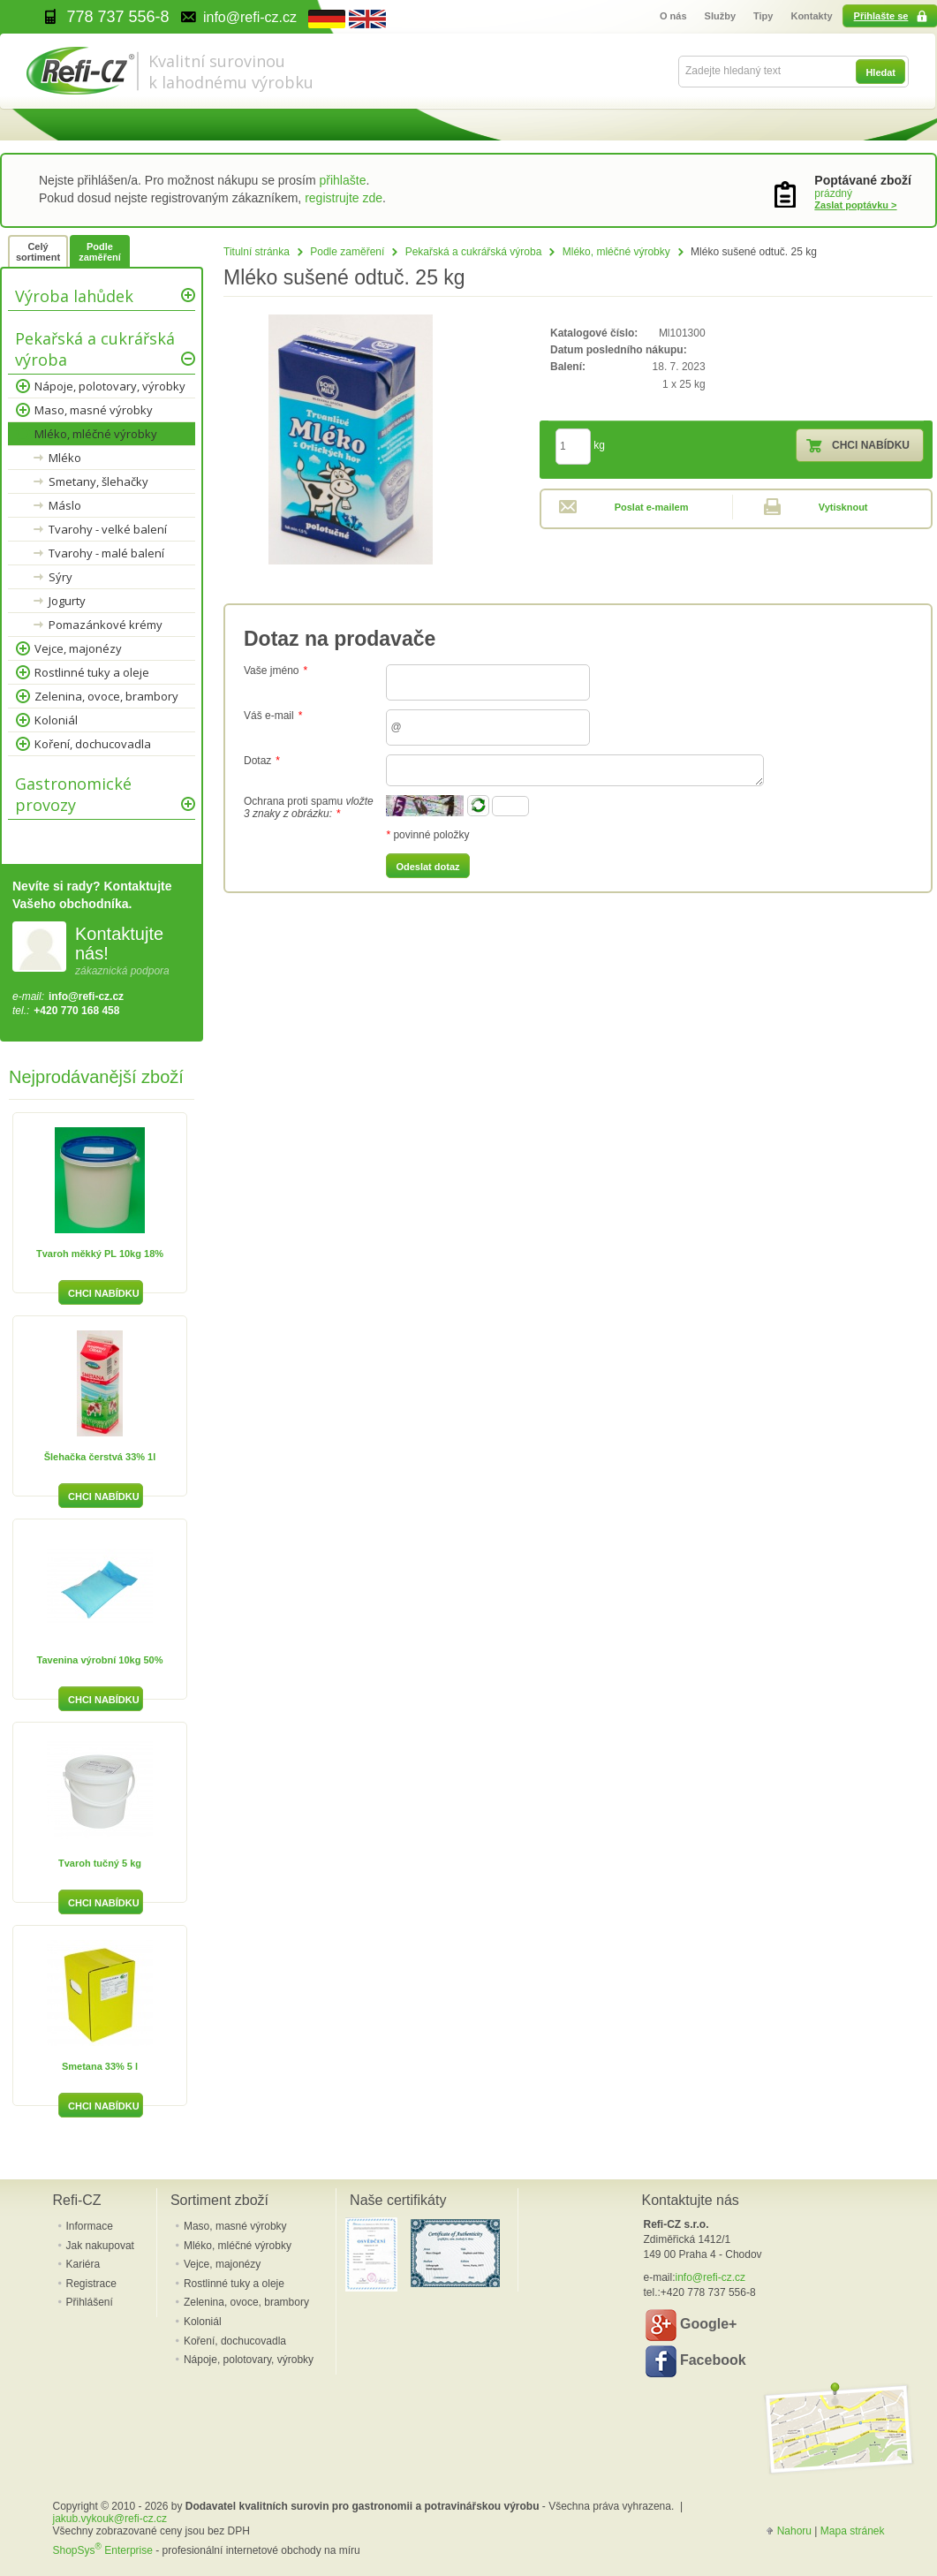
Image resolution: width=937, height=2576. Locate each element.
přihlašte (343, 180)
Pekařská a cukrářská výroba (473, 252)
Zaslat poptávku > (855, 205)
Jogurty (67, 601)
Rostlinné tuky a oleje (91, 672)
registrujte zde (343, 198)
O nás (673, 16)
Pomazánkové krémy (105, 625)
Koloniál (56, 720)
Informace (89, 2226)
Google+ (691, 2325)
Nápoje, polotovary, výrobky (109, 386)
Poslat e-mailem (652, 507)
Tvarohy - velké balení (108, 529)
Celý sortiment (38, 251)
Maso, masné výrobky (93, 410)
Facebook (696, 2361)
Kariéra (83, 2264)
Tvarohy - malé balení (106, 553)
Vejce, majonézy (78, 648)
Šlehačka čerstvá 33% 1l (100, 1456)
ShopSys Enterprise (103, 2550)
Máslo (65, 505)
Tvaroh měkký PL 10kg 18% (99, 1253)
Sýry (60, 577)
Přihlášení (89, 2302)
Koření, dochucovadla (92, 744)
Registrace (91, 2283)
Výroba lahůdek (74, 296)
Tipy (763, 16)
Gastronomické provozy (73, 794)
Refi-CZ (77, 2200)
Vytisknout (843, 507)
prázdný (833, 193)
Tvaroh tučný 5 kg (99, 1863)
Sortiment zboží (219, 2200)
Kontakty (811, 16)
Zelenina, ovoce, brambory (106, 696)
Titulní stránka (256, 252)
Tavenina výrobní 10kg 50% (100, 1660)
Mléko (65, 458)
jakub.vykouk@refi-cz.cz (110, 2518)
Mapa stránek (852, 2531)
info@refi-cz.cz (86, 996)
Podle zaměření (347, 252)
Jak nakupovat (100, 2245)
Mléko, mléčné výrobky (616, 252)
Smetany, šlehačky (98, 481)
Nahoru (794, 2531)
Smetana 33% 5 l (100, 2066)
